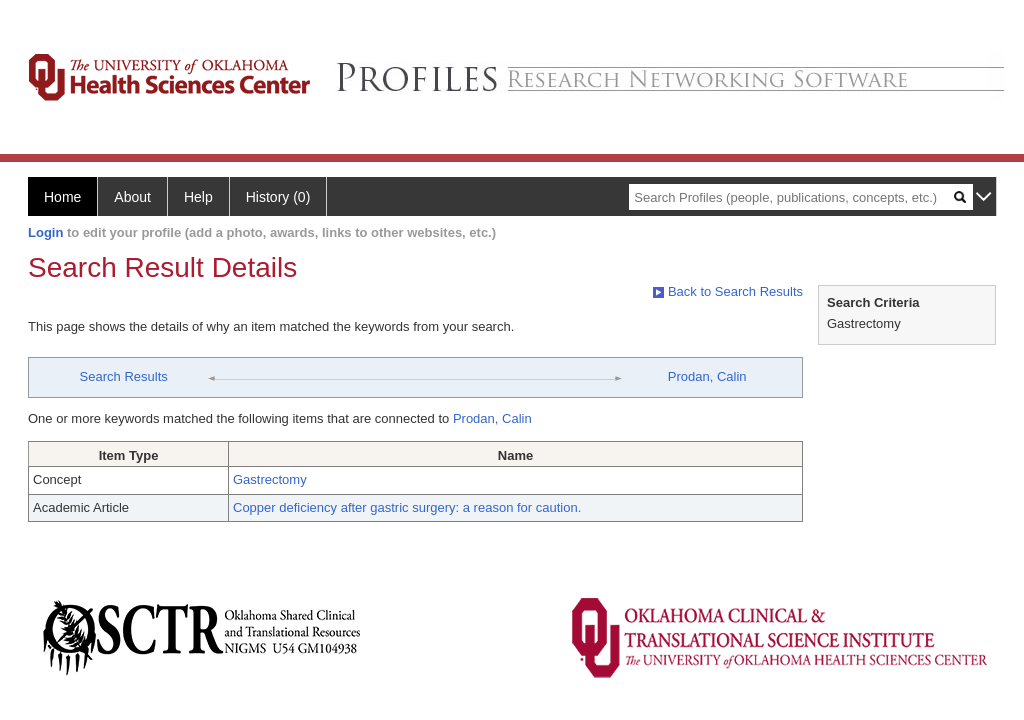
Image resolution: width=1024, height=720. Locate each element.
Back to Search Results (728, 291)
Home (62, 197)
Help (198, 197)
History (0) (278, 197)
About (132, 197)
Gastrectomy (270, 479)
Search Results (124, 376)
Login (45, 232)
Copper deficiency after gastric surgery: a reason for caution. (407, 507)
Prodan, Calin (707, 376)
